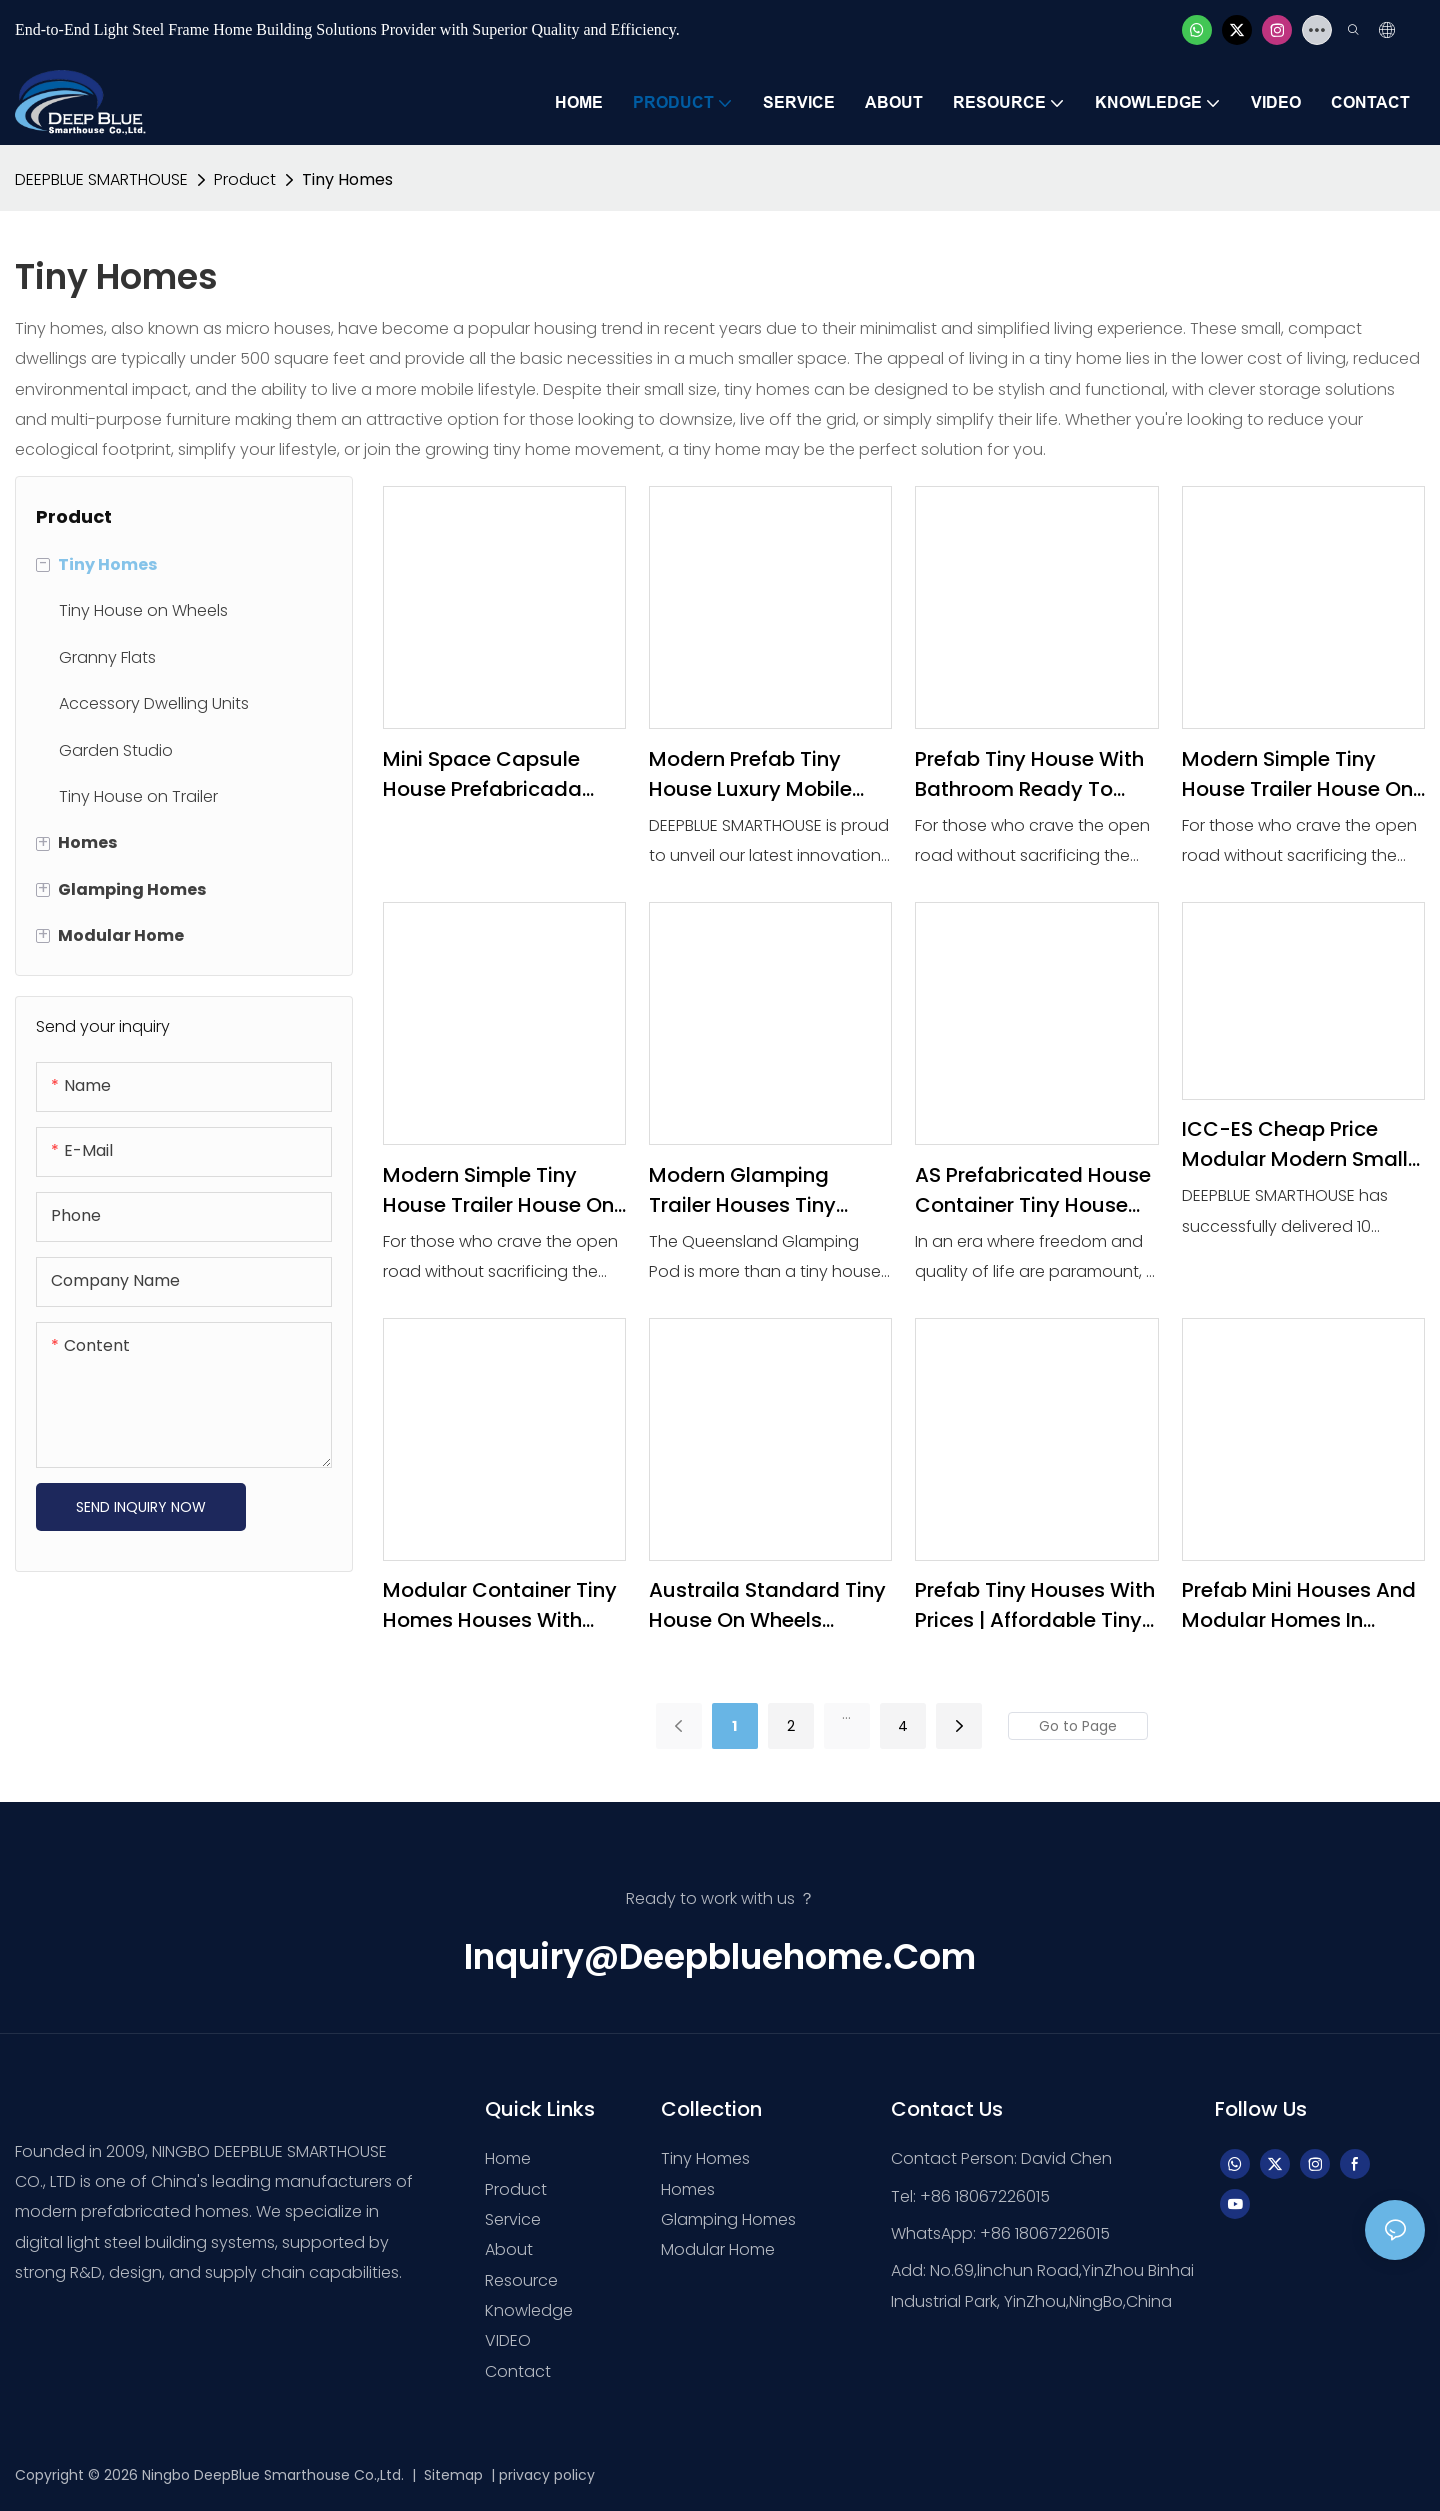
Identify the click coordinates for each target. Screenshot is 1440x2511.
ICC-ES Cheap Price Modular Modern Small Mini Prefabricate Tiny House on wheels (1295, 1144)
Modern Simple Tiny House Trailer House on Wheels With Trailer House (498, 1190)
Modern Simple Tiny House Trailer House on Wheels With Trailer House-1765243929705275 (1297, 774)
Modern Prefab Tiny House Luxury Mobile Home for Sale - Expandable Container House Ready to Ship (759, 774)
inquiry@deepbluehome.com (720, 1957)
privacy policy (547, 2475)
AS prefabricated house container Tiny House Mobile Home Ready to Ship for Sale (1033, 1190)
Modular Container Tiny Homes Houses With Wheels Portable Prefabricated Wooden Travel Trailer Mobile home (500, 1605)
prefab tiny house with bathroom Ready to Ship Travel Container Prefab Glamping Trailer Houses (1033, 774)
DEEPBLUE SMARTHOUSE (101, 179)
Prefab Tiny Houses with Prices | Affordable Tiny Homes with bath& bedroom (1035, 1605)
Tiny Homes (347, 179)
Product (245, 179)
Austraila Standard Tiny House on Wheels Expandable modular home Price (767, 1605)
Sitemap (451, 2475)
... (846, 1714)
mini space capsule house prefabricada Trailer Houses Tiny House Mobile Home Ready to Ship (482, 774)
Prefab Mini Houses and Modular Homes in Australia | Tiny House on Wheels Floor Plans (1299, 1605)
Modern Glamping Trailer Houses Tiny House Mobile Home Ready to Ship (748, 1190)
